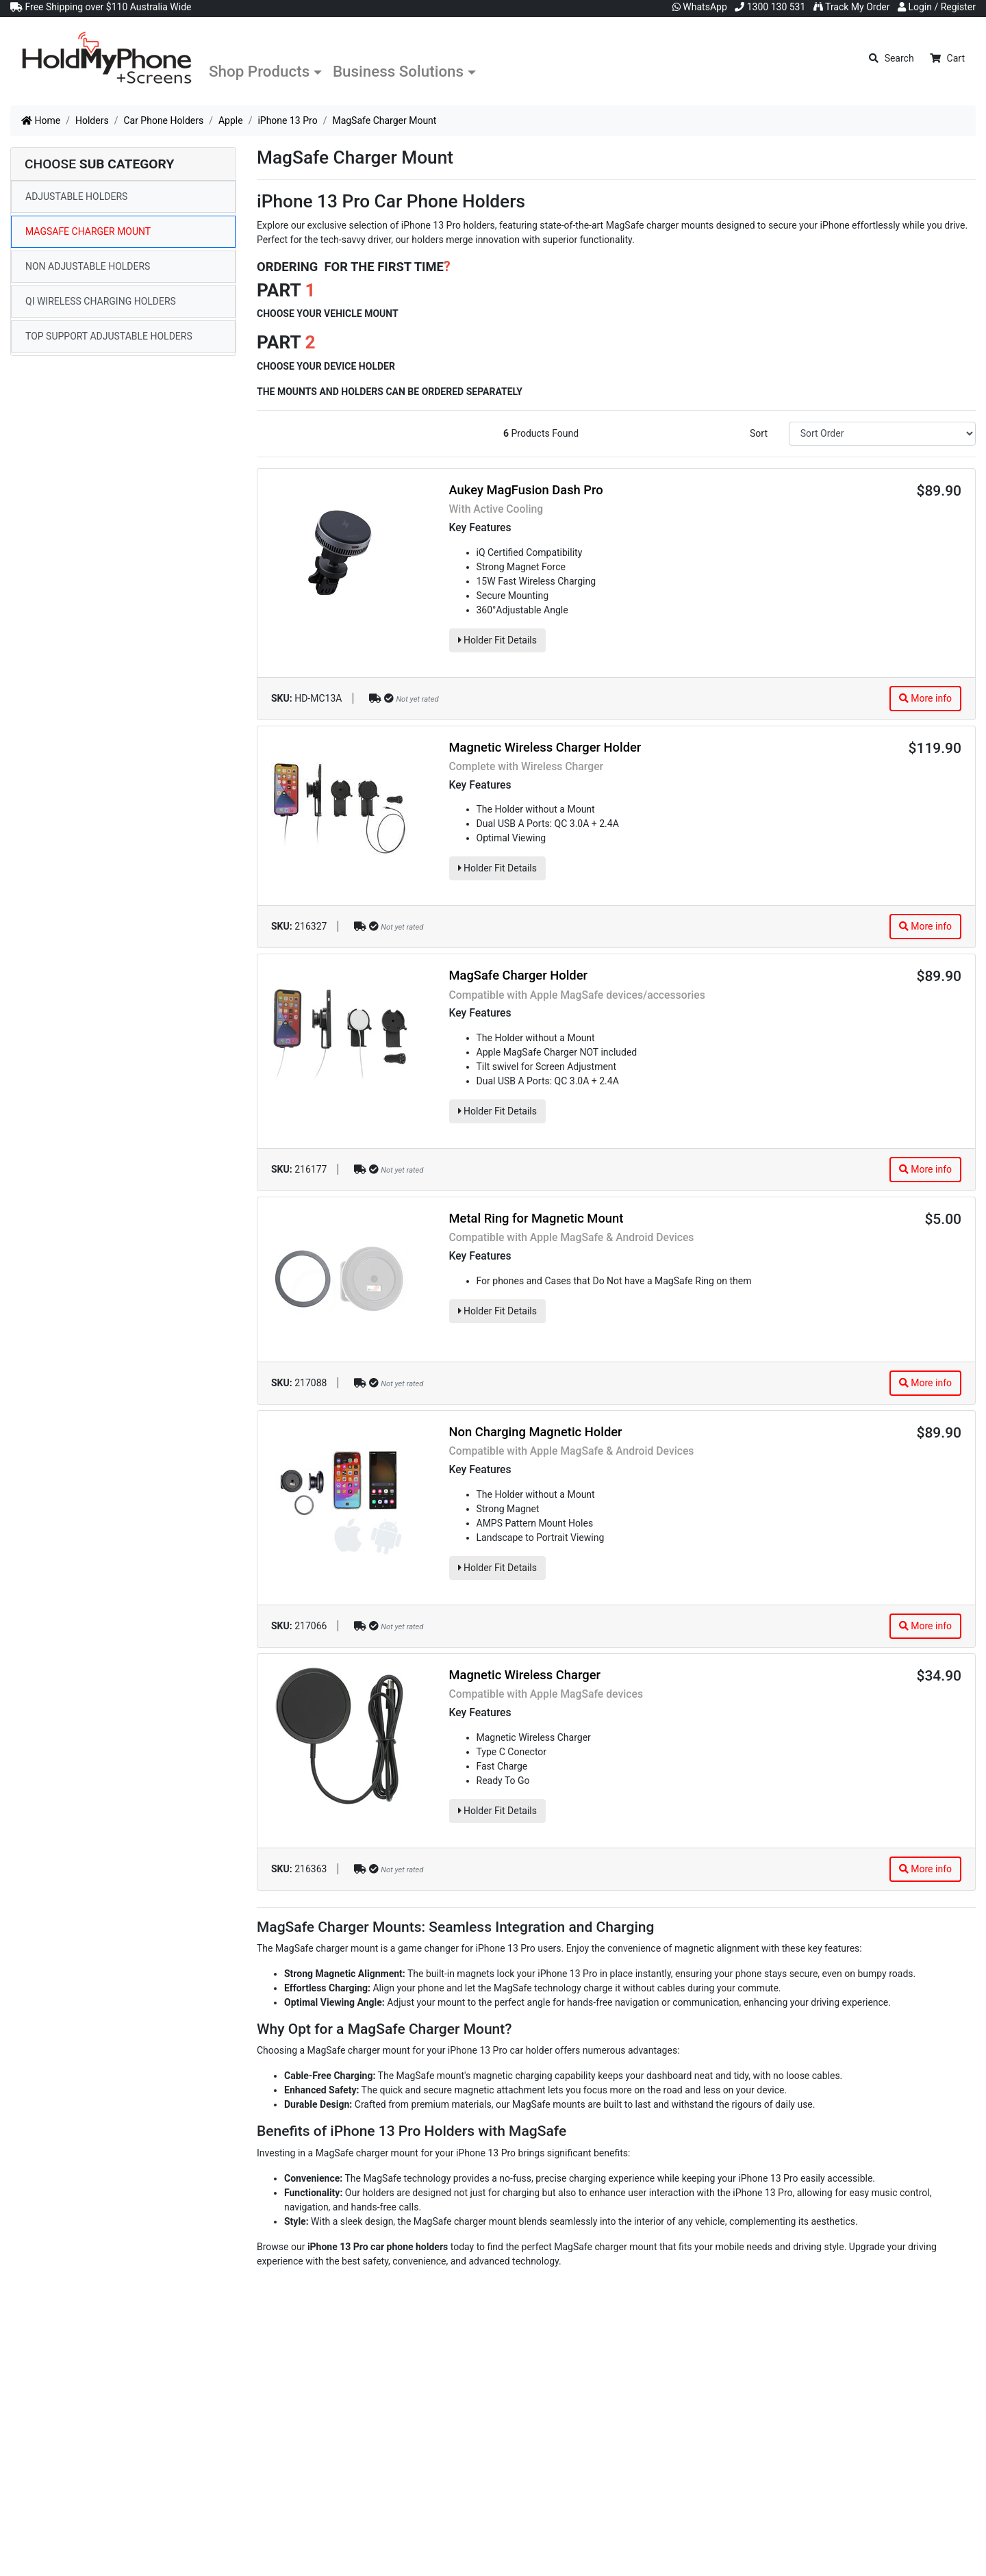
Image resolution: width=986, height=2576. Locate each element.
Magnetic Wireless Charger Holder (545, 747)
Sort (759, 433)
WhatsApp (699, 6)
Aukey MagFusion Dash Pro (526, 490)
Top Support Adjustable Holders (108, 336)
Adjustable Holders (76, 196)
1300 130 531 (770, 6)
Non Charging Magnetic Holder (535, 1432)
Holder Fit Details (497, 640)
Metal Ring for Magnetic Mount (536, 1218)
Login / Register (937, 6)
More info (925, 698)
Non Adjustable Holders (87, 266)
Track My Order (851, 6)
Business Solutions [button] (398, 71)
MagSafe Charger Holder (518, 975)
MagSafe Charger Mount (88, 231)
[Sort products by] (882, 434)
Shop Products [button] (259, 71)
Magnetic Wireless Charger (525, 1675)
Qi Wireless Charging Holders (100, 301)
